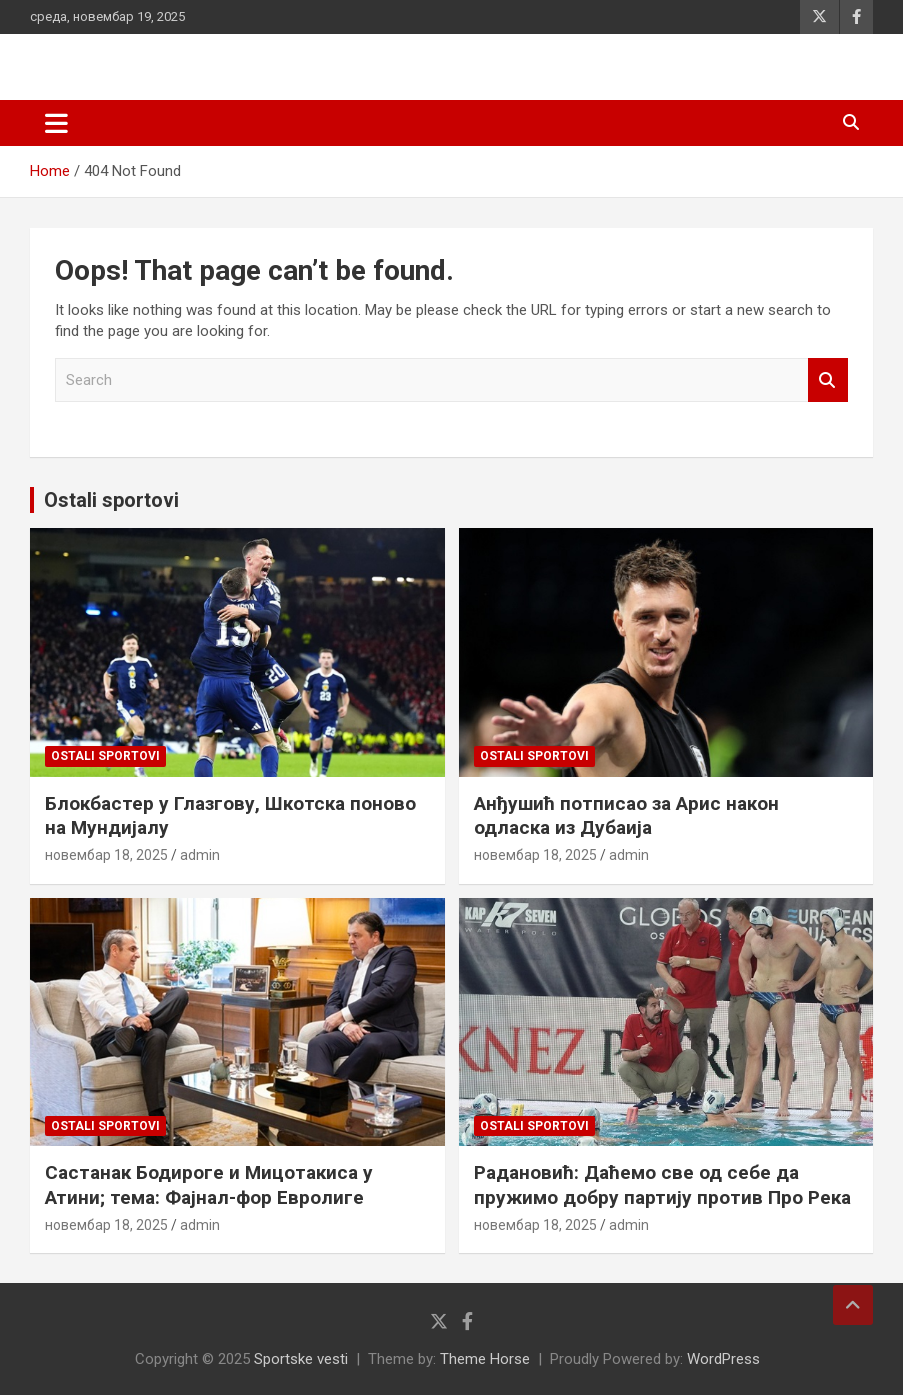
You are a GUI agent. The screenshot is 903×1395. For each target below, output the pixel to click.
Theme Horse (485, 1359)
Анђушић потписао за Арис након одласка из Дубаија (626, 816)
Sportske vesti (301, 1359)
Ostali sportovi (111, 500)
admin (200, 855)
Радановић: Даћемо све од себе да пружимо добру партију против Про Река (662, 1185)
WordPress (723, 1359)
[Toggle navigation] (56, 123)
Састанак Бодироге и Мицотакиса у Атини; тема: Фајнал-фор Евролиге (209, 1185)
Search (828, 380)
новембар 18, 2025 (106, 855)
